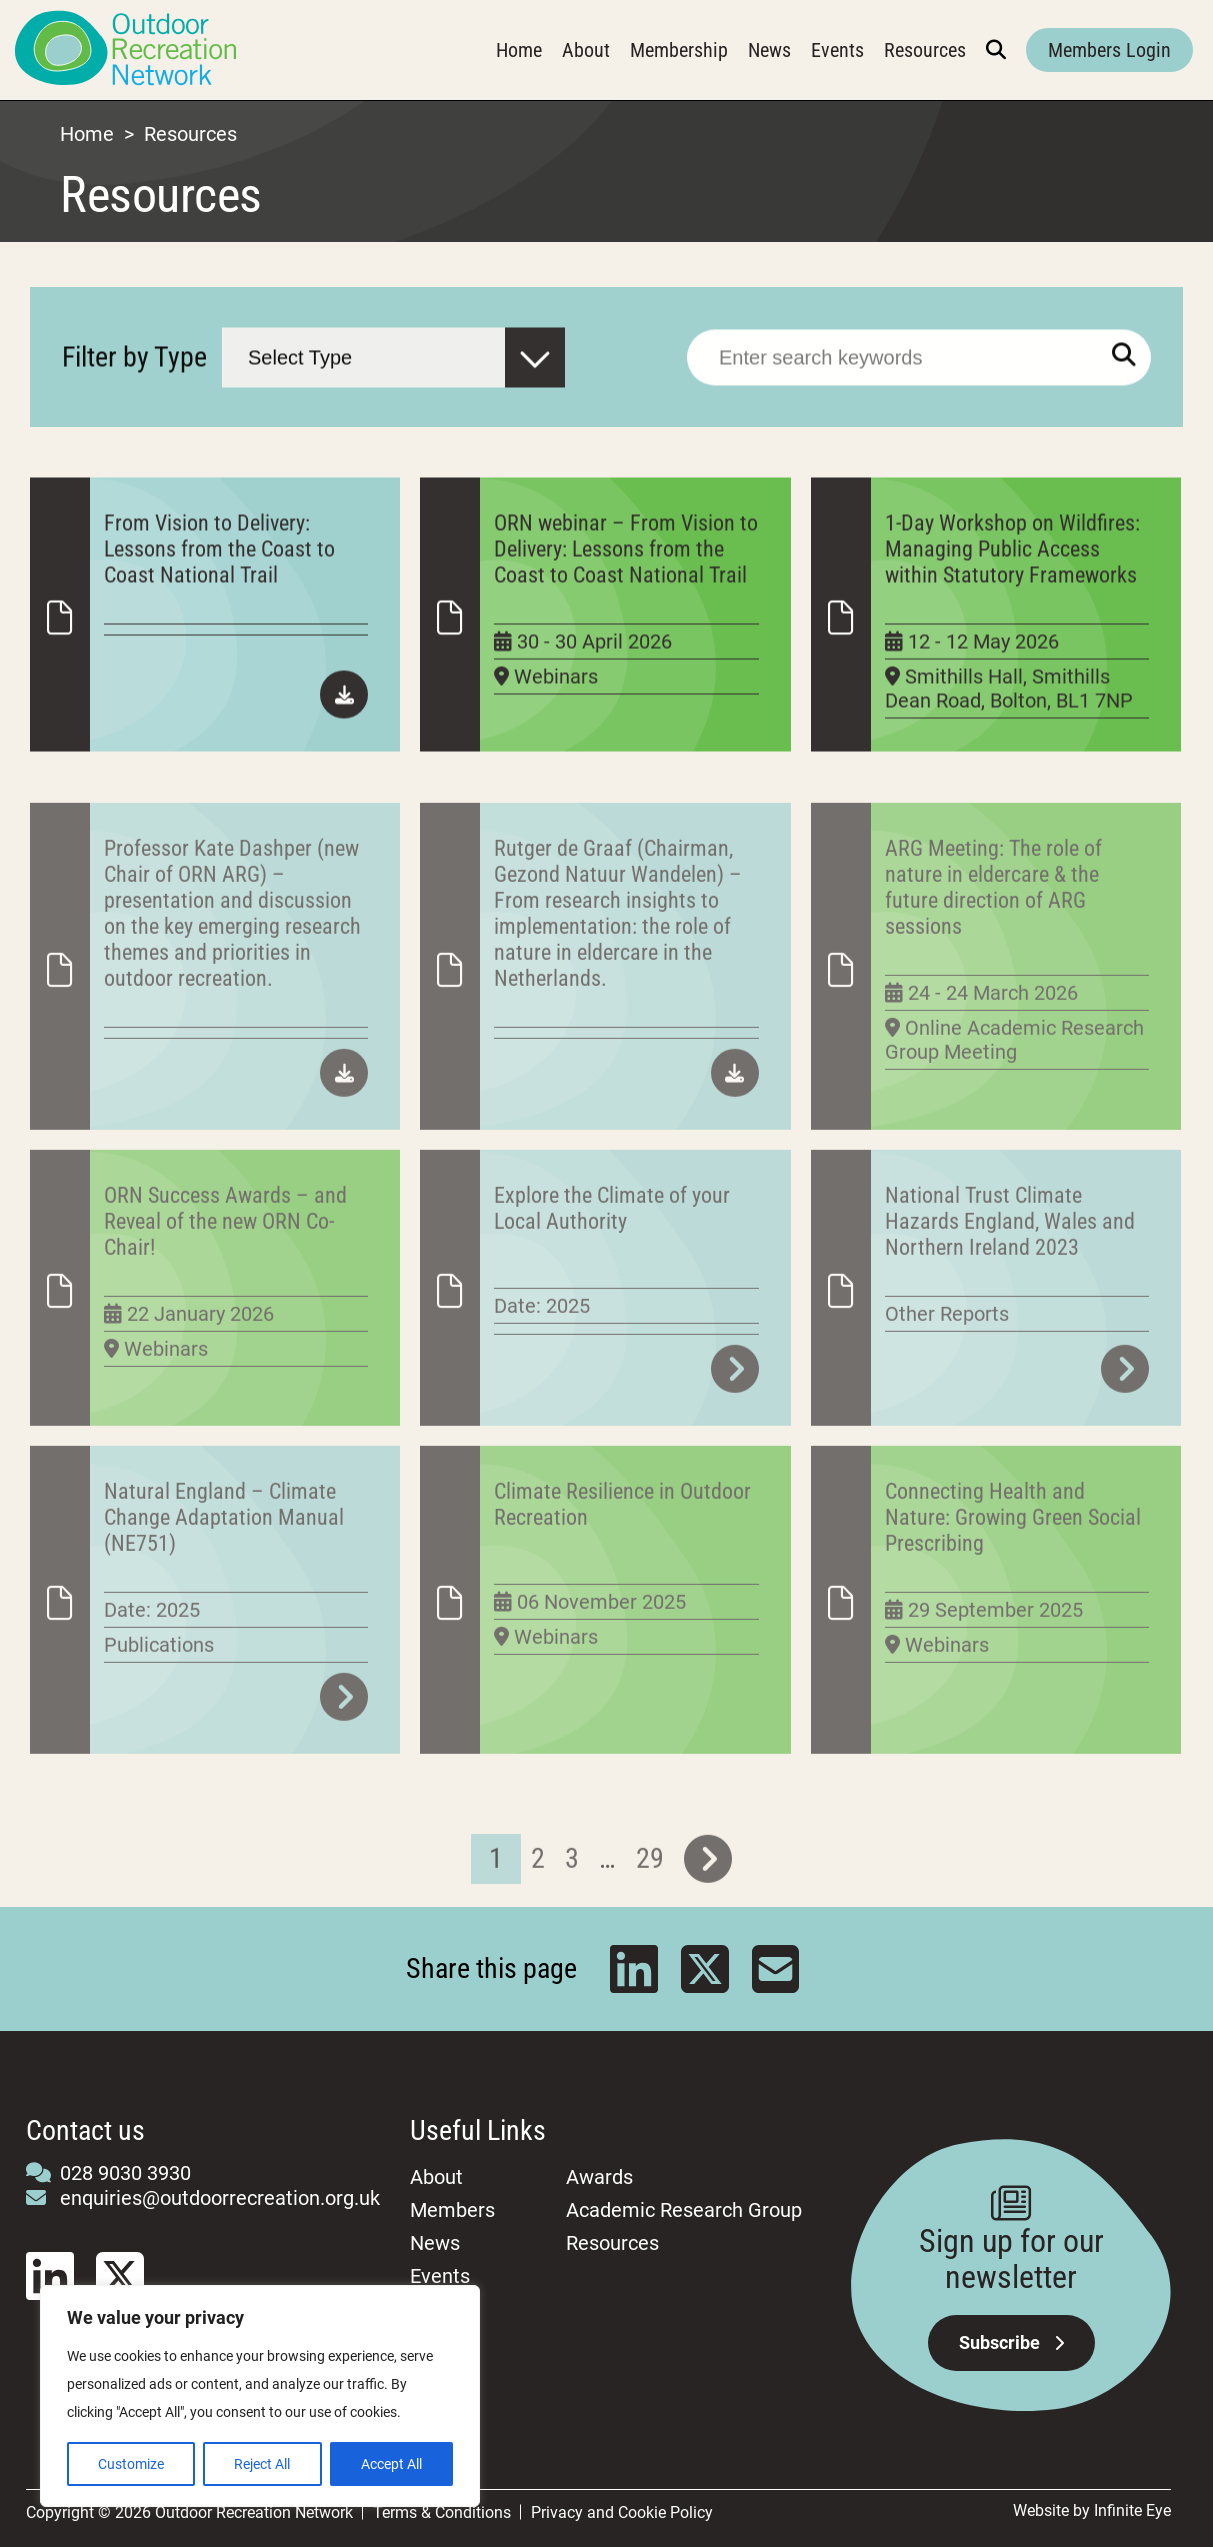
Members (452, 2210)
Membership (679, 50)
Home (519, 50)
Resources (925, 50)
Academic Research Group (684, 2210)
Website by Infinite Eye (1092, 2510)
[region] (260, 2396)
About (586, 50)
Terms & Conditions (442, 2512)
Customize (131, 2464)
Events (837, 50)
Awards (599, 2177)
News (769, 50)
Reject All (262, 2464)
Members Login (1109, 50)
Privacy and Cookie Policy (622, 2512)
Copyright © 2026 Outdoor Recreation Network (189, 2512)
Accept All (391, 2464)
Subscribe (1011, 2342)
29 (650, 1900)
